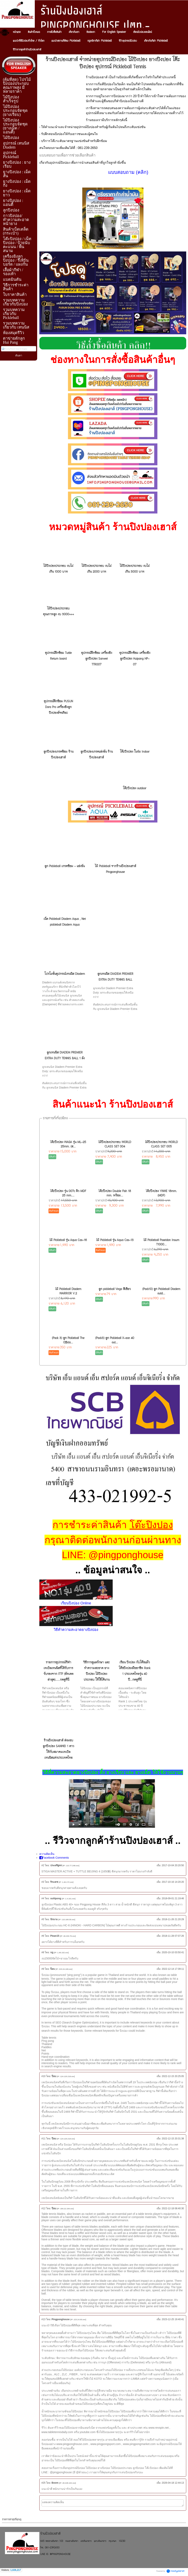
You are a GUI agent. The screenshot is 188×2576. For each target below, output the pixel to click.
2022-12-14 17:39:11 (173, 1969)
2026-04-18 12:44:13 (173, 2482)
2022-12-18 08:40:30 (173, 2208)
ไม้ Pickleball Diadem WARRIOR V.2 (68, 1291)
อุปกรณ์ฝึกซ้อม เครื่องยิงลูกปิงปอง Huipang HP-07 (134, 659)
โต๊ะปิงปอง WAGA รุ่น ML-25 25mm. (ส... (68, 1144)
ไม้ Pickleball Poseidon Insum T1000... (161, 1242)
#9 (43, 1969)
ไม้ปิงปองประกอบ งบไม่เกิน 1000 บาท (58, 569)
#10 (44, 2076)
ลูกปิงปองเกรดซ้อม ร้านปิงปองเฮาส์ (58, 755)
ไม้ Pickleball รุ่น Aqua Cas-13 (115, 1240)
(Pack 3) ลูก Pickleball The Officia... (68, 1340)
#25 (44, 2482)
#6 (43, 1935)
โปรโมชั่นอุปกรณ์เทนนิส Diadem (65, 974)
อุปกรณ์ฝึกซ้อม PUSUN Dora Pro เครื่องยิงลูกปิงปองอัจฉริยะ (58, 707)
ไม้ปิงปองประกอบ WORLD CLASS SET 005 (161, 1144)
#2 (43, 1865)
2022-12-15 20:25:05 (173, 2076)
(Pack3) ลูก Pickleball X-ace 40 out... (114, 1340)
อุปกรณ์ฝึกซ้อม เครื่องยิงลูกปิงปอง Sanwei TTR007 (96, 659)
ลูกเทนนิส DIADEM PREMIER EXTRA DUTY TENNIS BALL (115, 977)
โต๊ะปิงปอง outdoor (134, 788)
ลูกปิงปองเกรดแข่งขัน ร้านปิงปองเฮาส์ (96, 755)
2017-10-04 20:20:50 (173, 1865)
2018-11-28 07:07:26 (173, 1935)
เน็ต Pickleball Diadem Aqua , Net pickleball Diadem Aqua (65, 922)
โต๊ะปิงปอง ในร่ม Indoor (134, 752)
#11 (44, 2138)
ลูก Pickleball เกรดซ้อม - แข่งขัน (65, 866)
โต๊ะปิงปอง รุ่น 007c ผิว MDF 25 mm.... (68, 1193)
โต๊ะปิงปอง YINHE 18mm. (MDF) (161, 1193)
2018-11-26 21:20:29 (173, 1919)
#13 (44, 2319)
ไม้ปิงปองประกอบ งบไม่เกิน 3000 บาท (135, 569)
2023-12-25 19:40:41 (173, 2319)
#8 (43, 1952)
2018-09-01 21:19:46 (173, 1898)
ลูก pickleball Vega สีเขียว (115, 1289)
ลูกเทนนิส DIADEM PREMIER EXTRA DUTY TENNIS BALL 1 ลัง (65, 1055)
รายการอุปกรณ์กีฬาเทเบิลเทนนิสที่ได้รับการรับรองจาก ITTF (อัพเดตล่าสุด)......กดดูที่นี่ (58, 1671)
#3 (43, 1882)
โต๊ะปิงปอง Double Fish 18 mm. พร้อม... (114, 1193)
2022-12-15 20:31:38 (173, 2138)
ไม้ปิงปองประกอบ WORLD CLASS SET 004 (114, 1144)
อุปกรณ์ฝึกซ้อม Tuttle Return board (58, 656)
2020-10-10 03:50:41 (173, 1952)
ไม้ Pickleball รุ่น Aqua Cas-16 (68, 1240)
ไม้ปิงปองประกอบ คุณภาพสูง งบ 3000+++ (58, 611)
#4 (43, 1898)
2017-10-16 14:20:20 (173, 1882)
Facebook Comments (54, 1857)
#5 (43, 1919)
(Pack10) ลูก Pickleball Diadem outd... (161, 1291)
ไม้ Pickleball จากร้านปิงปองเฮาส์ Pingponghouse (115, 869)
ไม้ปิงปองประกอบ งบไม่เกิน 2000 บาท (96, 569)
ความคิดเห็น (46, 1853)
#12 (44, 2208)
